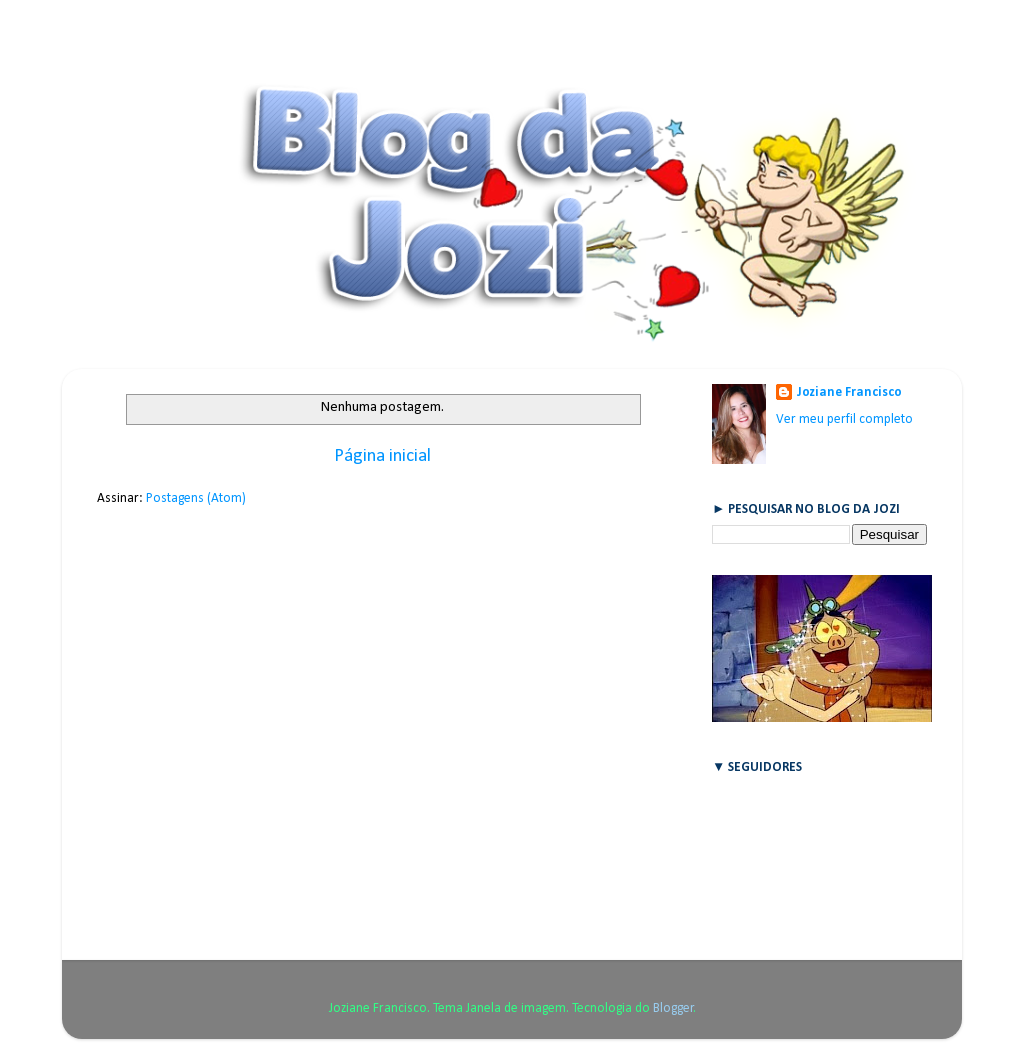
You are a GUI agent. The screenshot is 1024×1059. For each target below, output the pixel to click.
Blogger (673, 1008)
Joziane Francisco (849, 392)
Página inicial (382, 456)
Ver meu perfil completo (844, 419)
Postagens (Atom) (196, 498)
